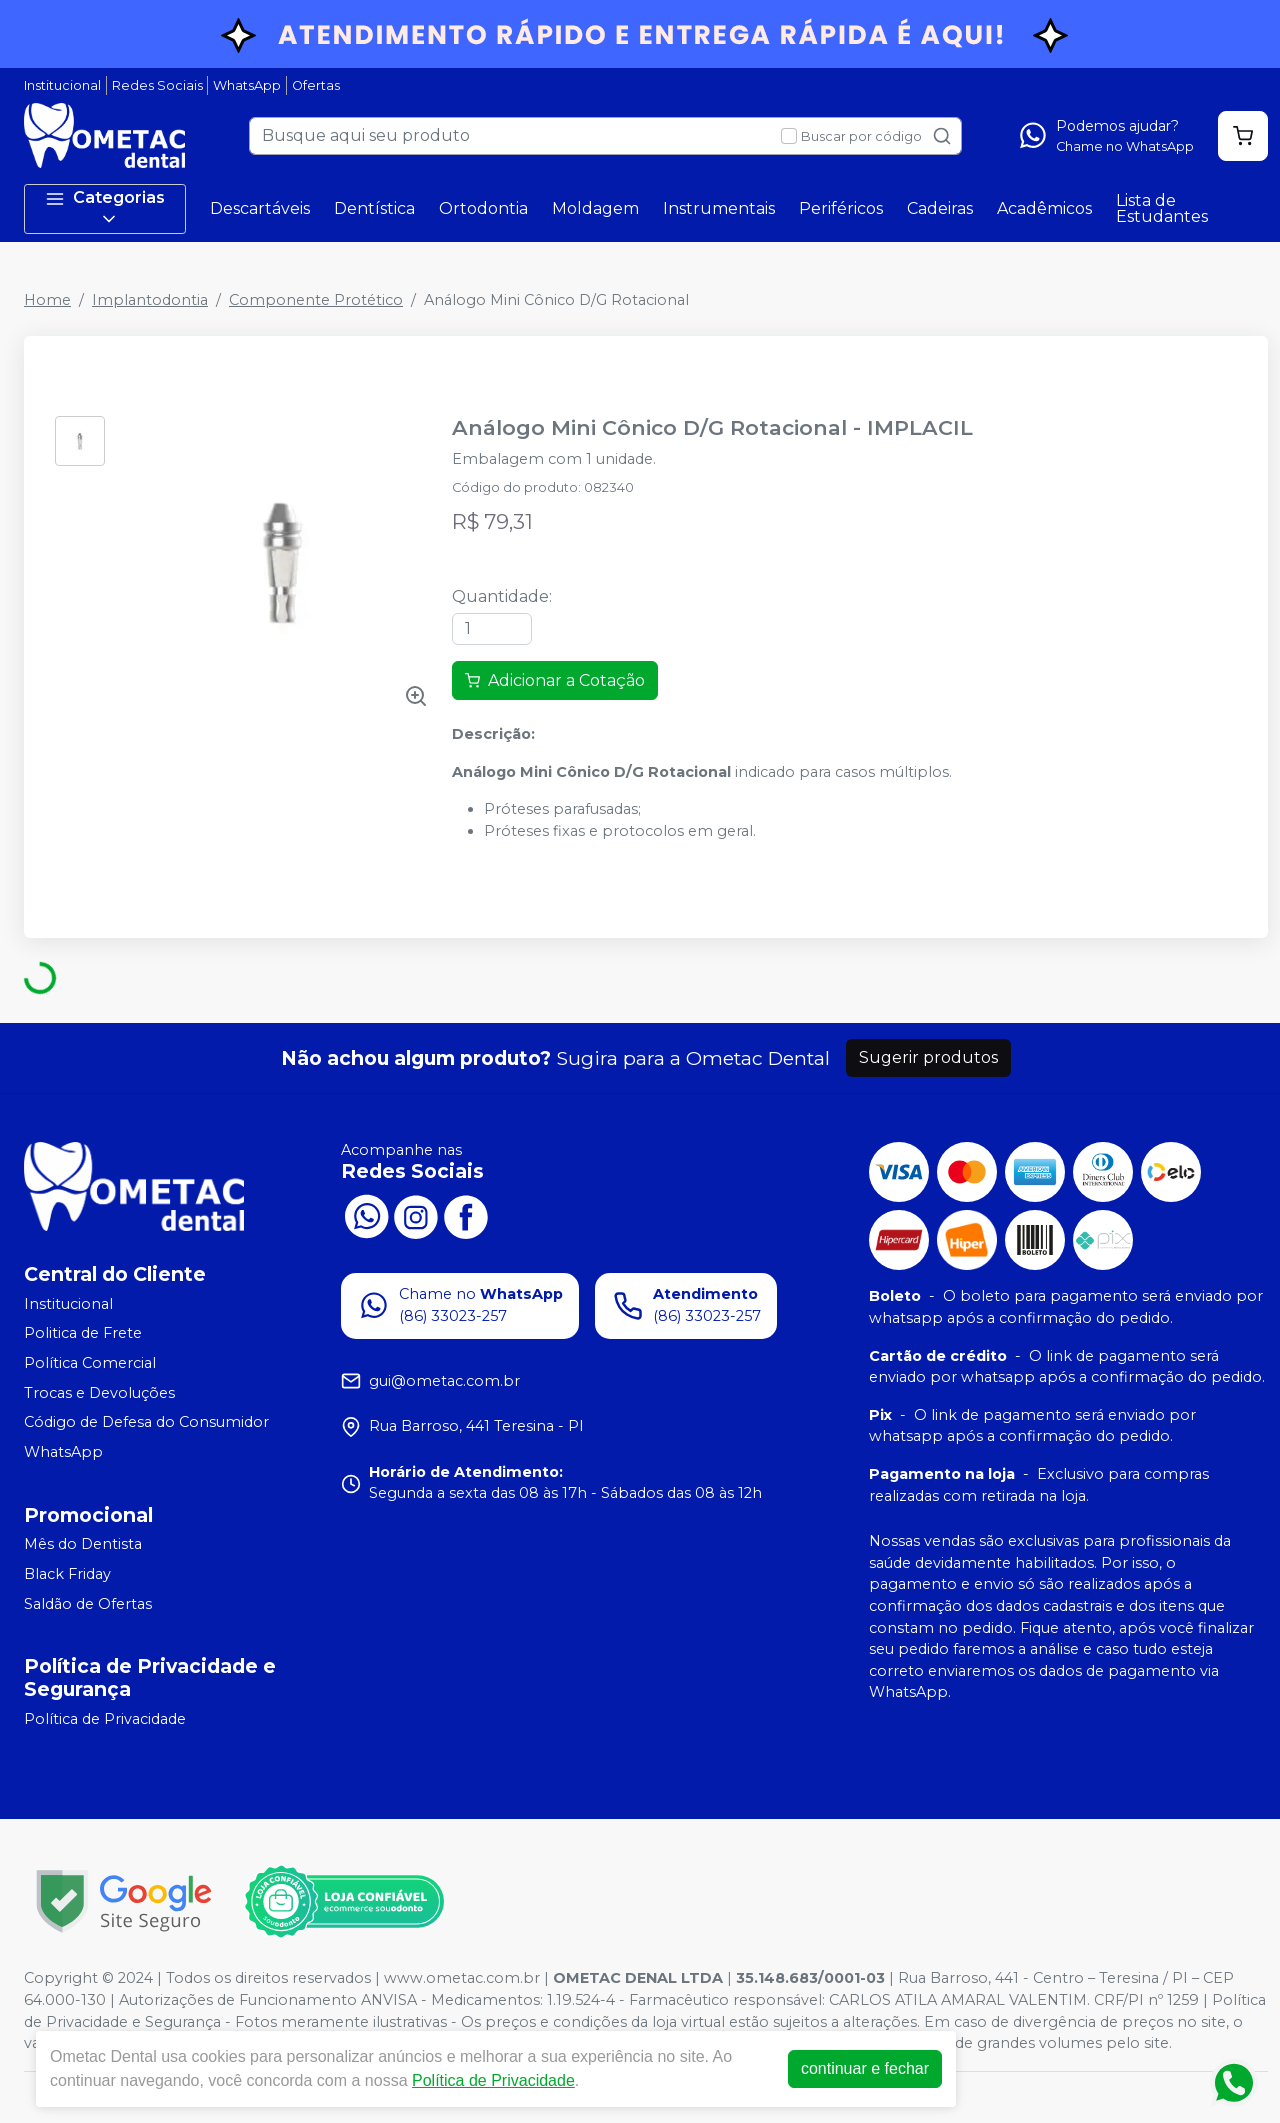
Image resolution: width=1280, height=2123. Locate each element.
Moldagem (595, 208)
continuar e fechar (865, 2068)
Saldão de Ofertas (88, 1604)
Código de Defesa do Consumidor (146, 1422)
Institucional (62, 85)
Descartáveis (260, 208)
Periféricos (841, 208)
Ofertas (316, 85)
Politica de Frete (83, 1333)
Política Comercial (90, 1363)
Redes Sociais (157, 85)
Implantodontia (150, 300)
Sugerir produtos (928, 1057)
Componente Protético (316, 300)
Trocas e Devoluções (99, 1393)
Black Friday (67, 1574)
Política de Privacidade (105, 1719)
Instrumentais (719, 208)
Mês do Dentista (83, 1545)
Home (47, 300)
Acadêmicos (1044, 208)
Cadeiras (940, 208)
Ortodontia (483, 208)
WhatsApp (247, 85)
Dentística (374, 208)
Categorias (105, 208)
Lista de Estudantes (1162, 208)
